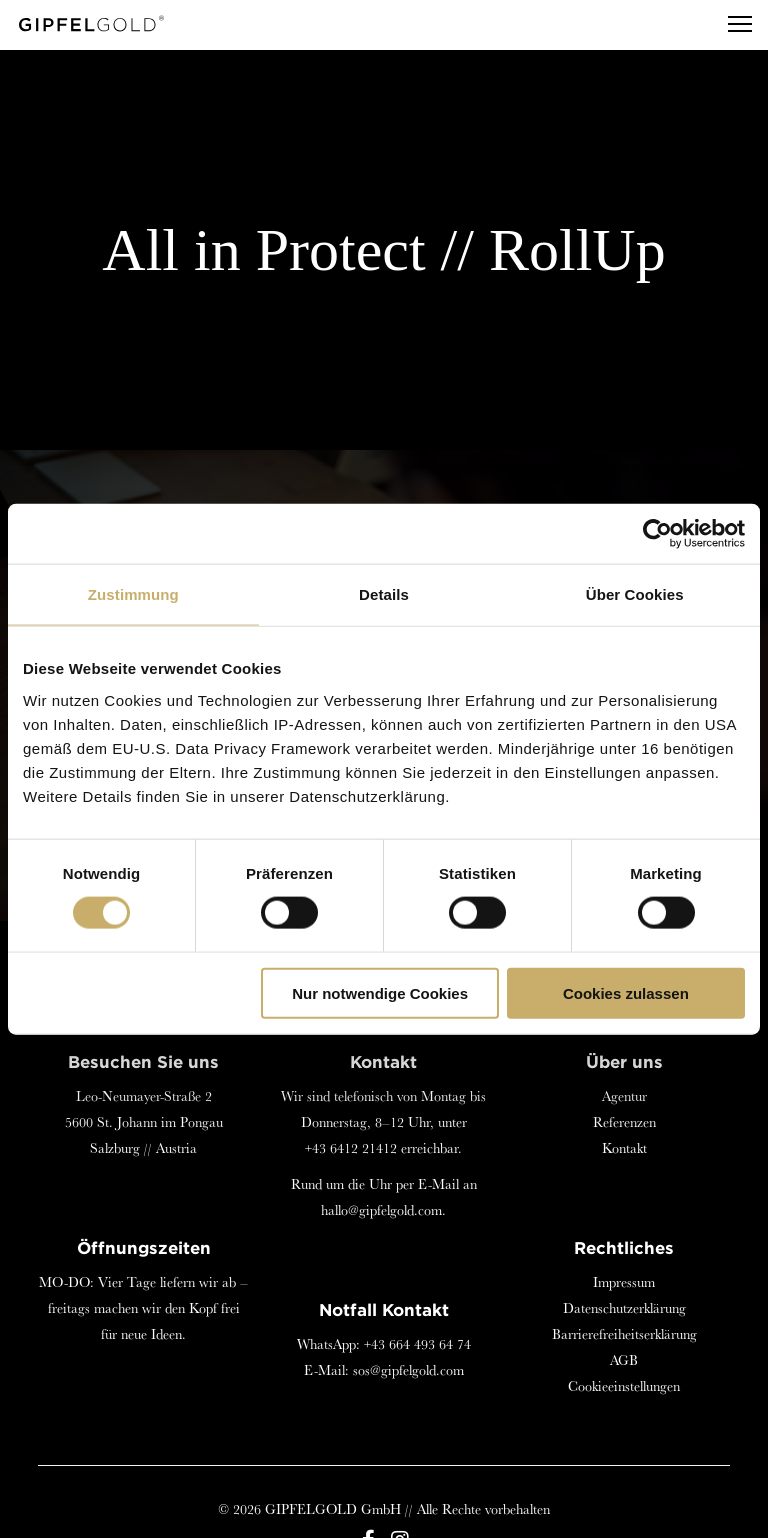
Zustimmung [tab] (133, 594)
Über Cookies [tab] (635, 594)
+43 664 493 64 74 (417, 1344)
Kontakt (624, 1148)
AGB (624, 1360)
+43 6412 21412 (351, 1148)
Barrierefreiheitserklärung (624, 1334)
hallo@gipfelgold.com (381, 1210)
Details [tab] (384, 594)
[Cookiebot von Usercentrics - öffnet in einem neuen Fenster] (657, 534)
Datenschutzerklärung (624, 1308)
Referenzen (624, 1122)
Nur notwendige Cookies (380, 992)
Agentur (624, 1096)
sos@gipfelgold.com (408, 1370)
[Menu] (731, 25)
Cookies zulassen (626, 992)
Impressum (624, 1282)
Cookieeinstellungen (624, 1386)
